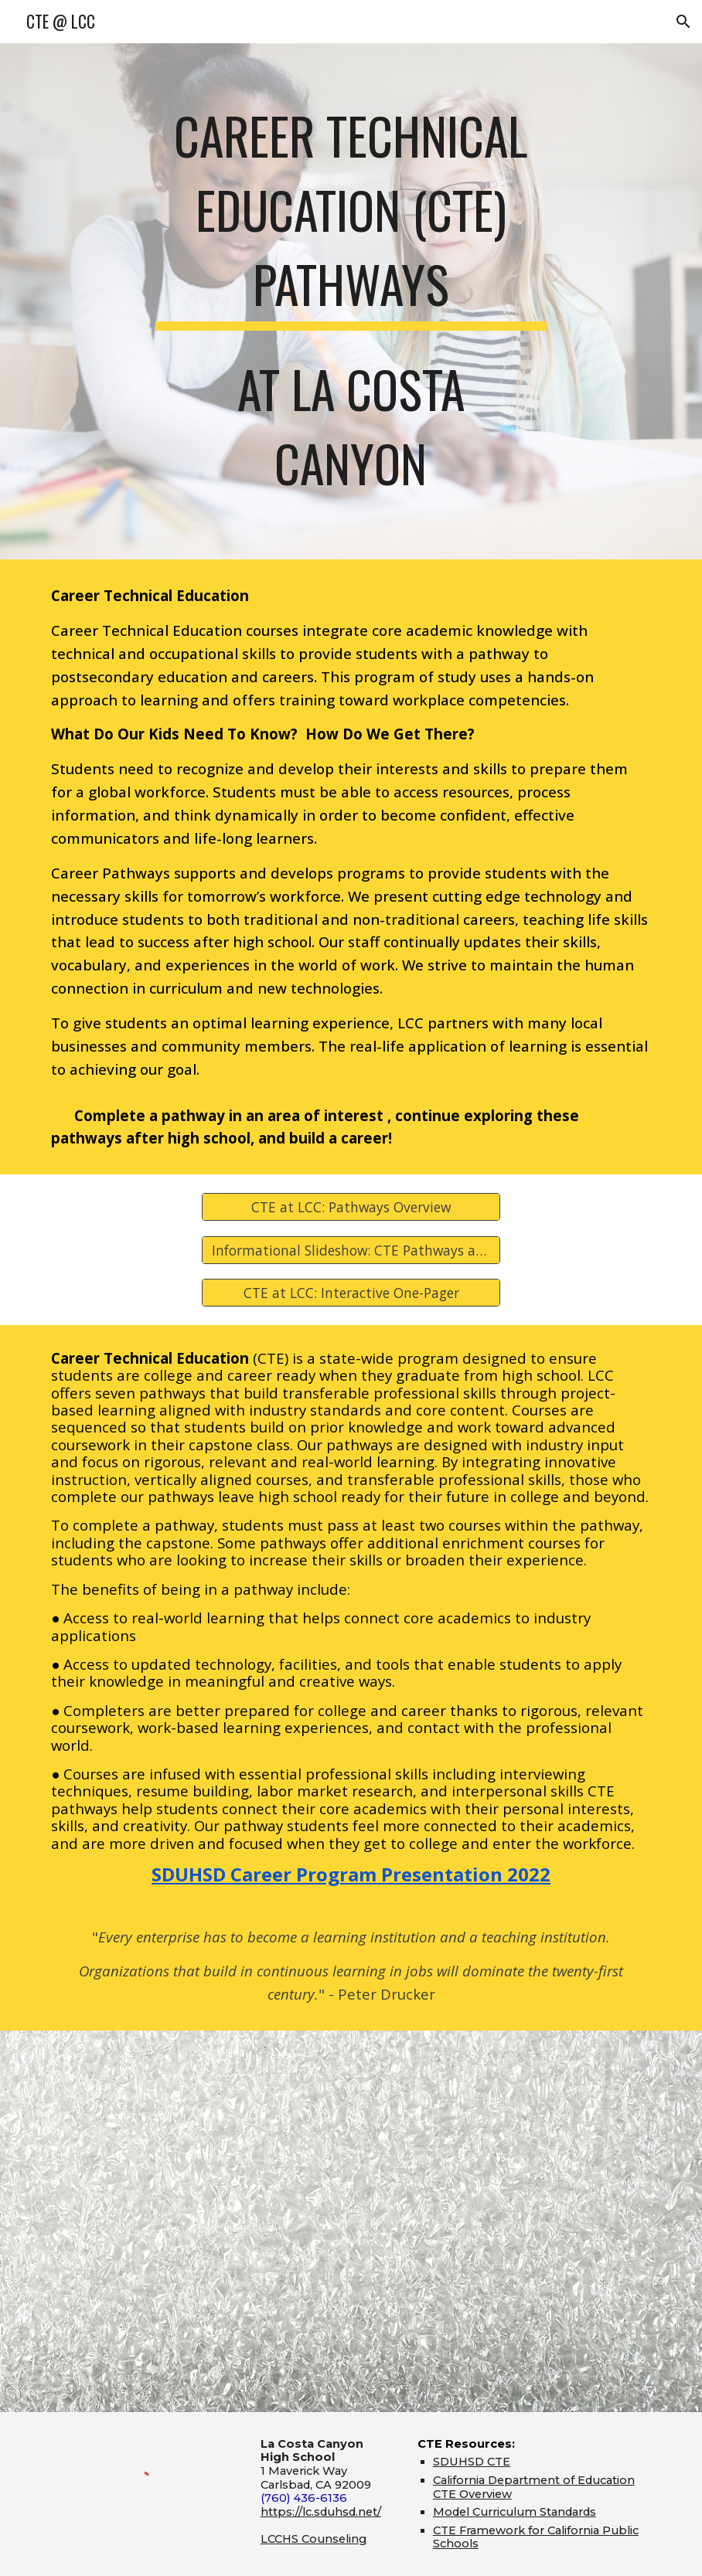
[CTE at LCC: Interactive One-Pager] (351, 1292)
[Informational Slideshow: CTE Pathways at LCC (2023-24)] (351, 1250)
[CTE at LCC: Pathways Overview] (351, 1207)
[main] (350, 301)
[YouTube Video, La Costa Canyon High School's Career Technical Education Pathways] (351, 2221)
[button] (683, 21)
